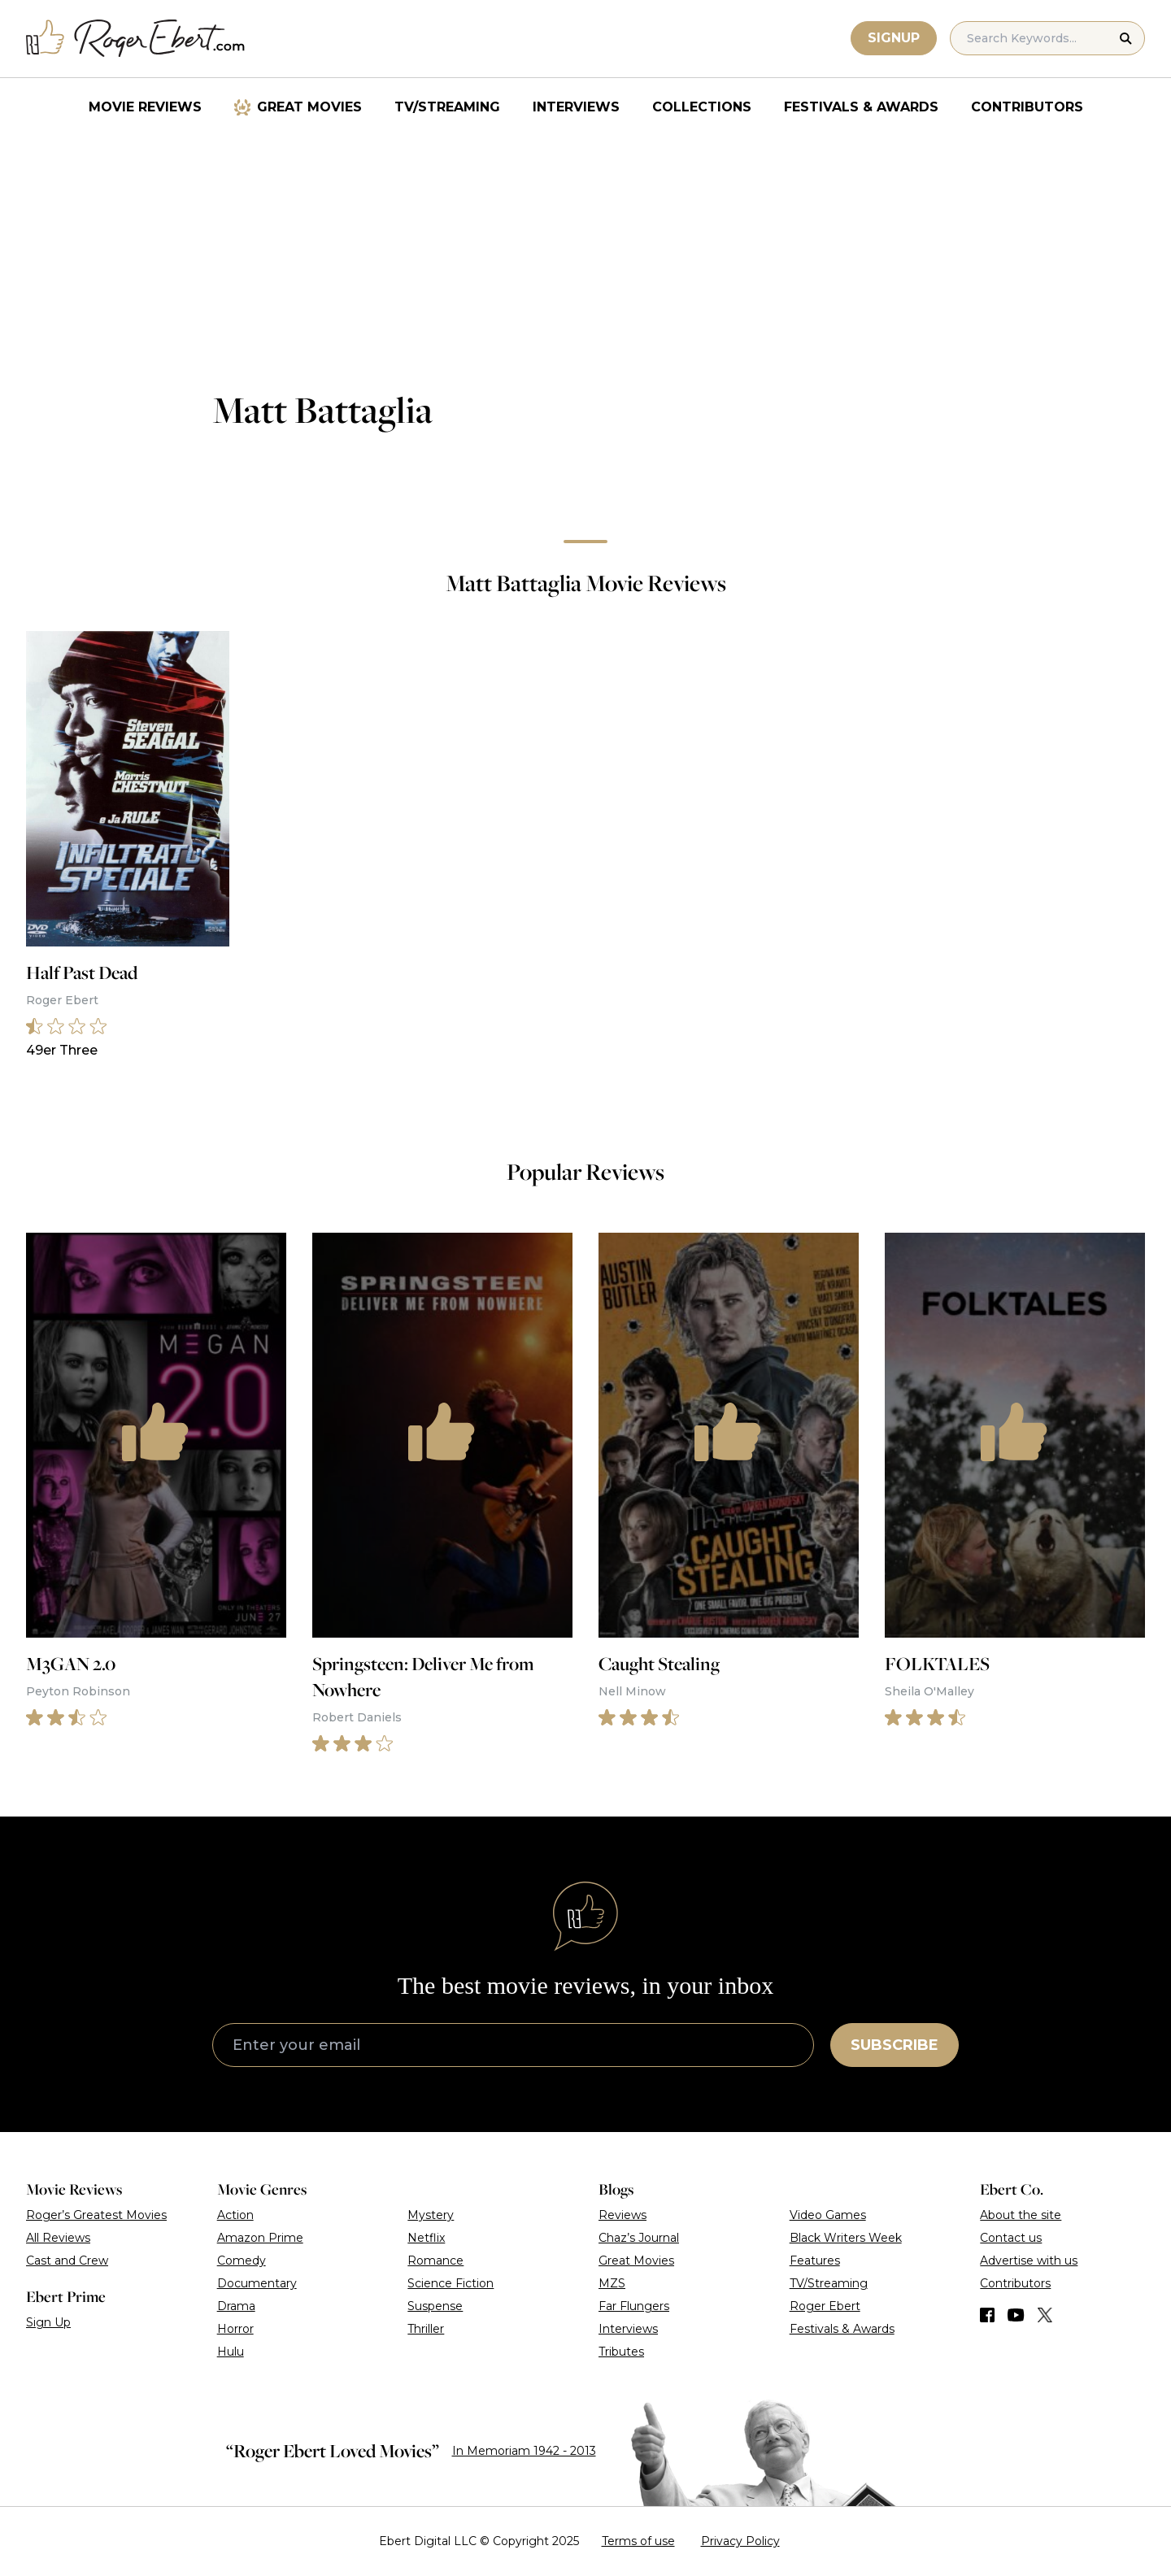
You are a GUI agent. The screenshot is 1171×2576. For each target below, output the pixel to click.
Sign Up (48, 2322)
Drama (236, 2306)
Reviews (622, 2215)
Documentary (257, 2283)
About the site (1020, 2215)
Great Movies (309, 107)
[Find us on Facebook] (987, 2315)
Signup (894, 38)
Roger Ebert (825, 2306)
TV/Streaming (447, 107)
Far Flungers (634, 2306)
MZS (612, 2283)
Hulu (230, 2351)
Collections (701, 107)
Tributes (621, 2351)
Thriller (425, 2328)
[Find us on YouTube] (1016, 2314)
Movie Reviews (145, 107)
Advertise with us (1028, 2260)
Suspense (435, 2306)
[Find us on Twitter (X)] (1045, 2315)
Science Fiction (450, 2283)
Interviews (576, 107)
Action (235, 2215)
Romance (435, 2260)
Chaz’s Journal (639, 2237)
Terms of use (638, 2541)
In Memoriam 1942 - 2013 (524, 2450)
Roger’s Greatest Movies (96, 2215)
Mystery (430, 2215)
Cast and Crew (67, 2260)
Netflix (426, 2237)
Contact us (1011, 2237)
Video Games (828, 2215)
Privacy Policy (740, 2541)
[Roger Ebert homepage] (136, 39)
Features (815, 2260)
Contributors (1027, 107)
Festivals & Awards (861, 107)
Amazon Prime (260, 2237)
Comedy (241, 2260)
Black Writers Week (846, 2237)
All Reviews (58, 2237)
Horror (235, 2328)
